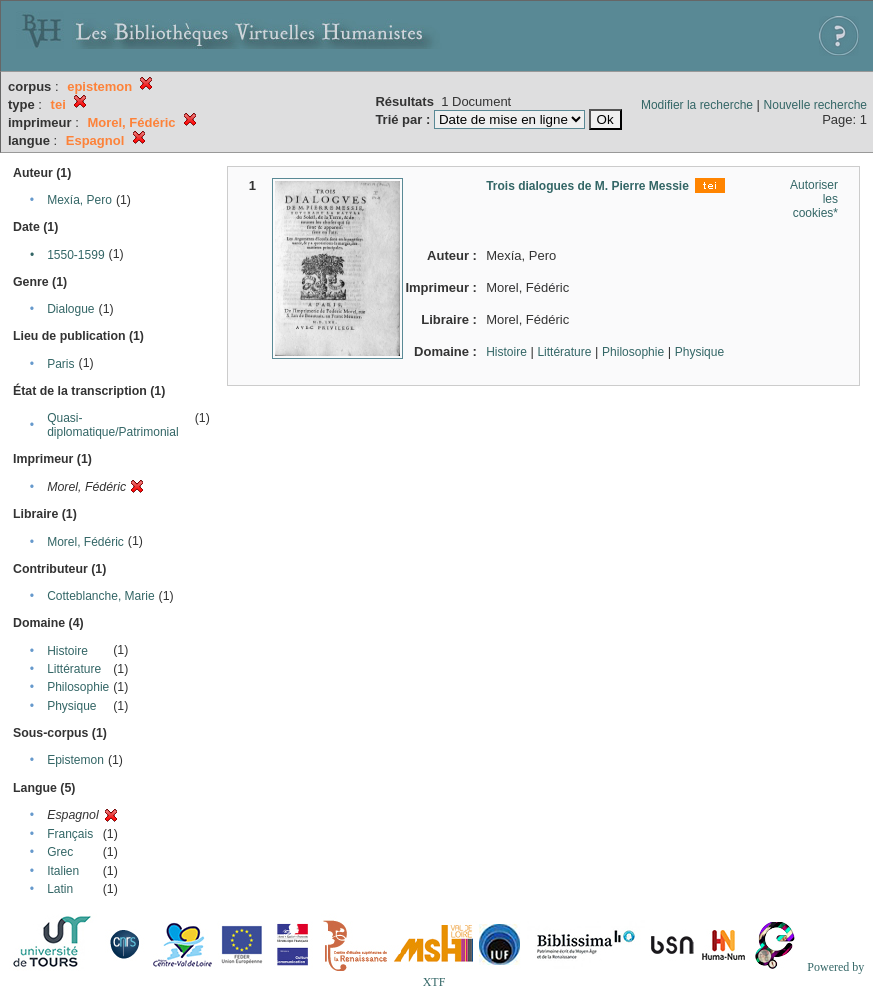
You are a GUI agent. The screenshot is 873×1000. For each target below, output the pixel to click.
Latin (60, 889)
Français (70, 834)
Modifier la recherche (697, 105)
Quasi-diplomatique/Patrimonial (112, 425)
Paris (60, 364)
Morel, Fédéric (85, 542)
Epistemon (75, 760)
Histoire (67, 651)
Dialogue (70, 309)
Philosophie (78, 687)
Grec (60, 852)
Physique (71, 706)
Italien (63, 871)
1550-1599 (75, 255)
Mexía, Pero (79, 200)
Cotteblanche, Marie (100, 596)
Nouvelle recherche (815, 105)
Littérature (74, 669)
